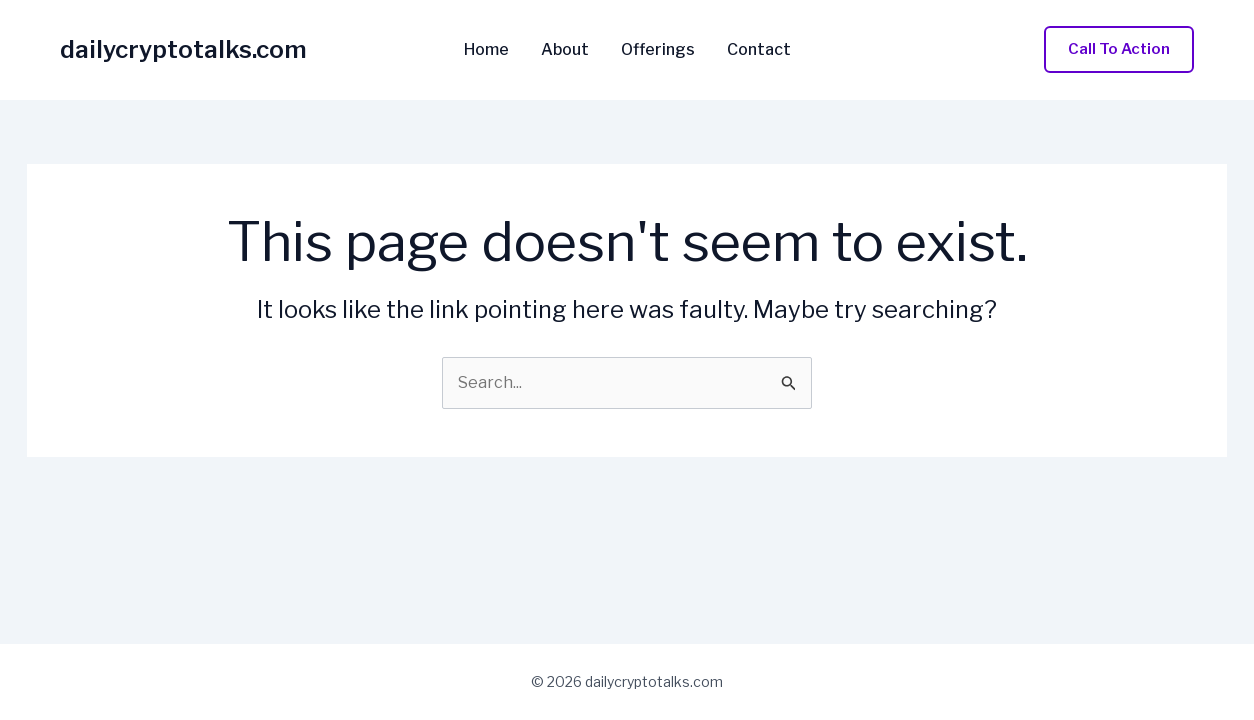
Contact (759, 50)
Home (486, 50)
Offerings (658, 50)
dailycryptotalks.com (183, 49)
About (565, 50)
